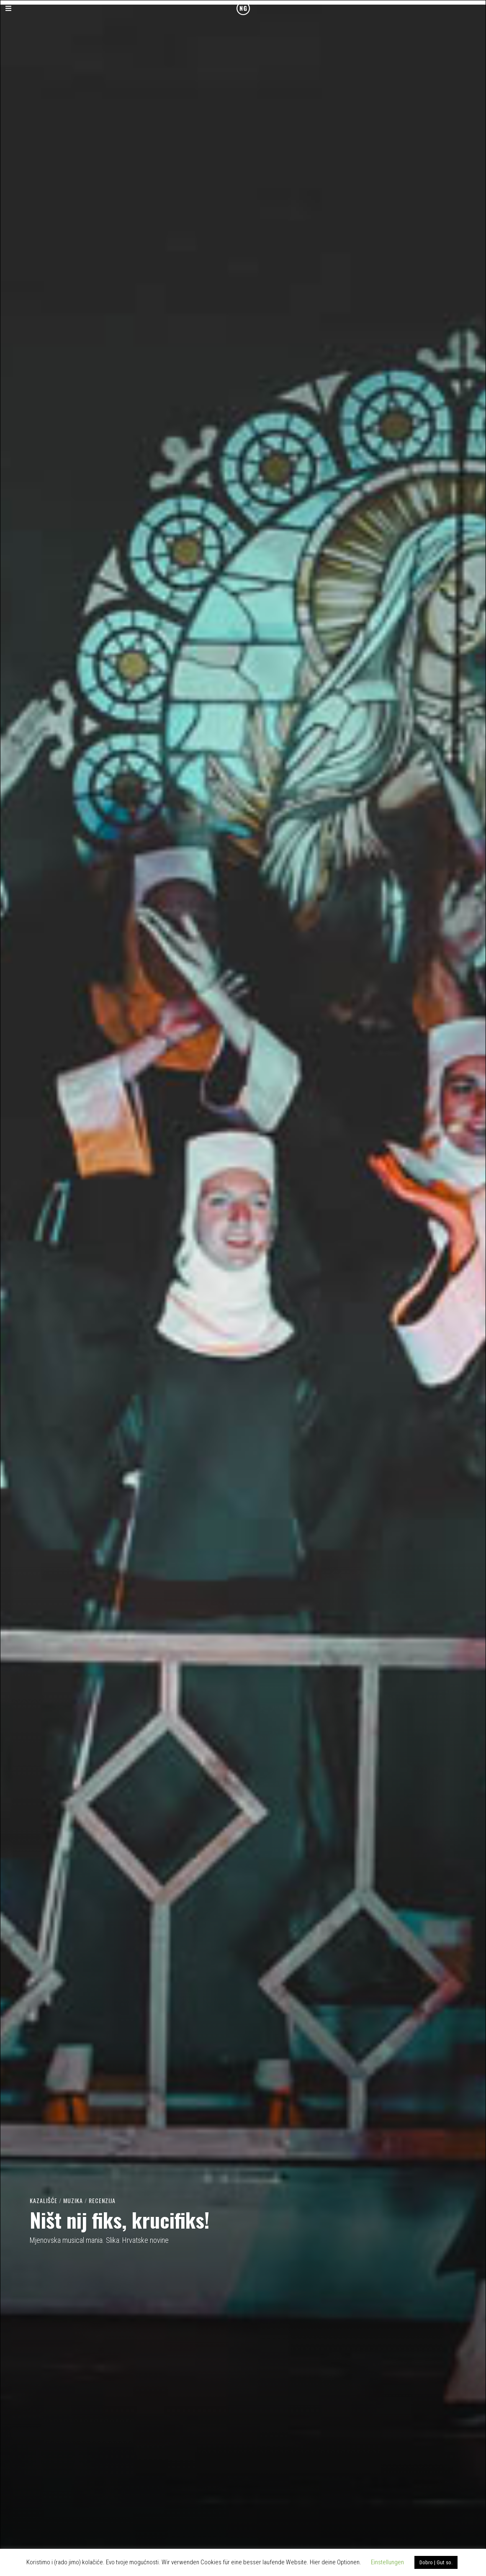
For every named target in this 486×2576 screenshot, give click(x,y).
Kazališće (43, 2200)
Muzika (73, 2200)
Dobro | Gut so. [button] (436, 2562)
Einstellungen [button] (387, 2562)
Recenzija (102, 2200)
